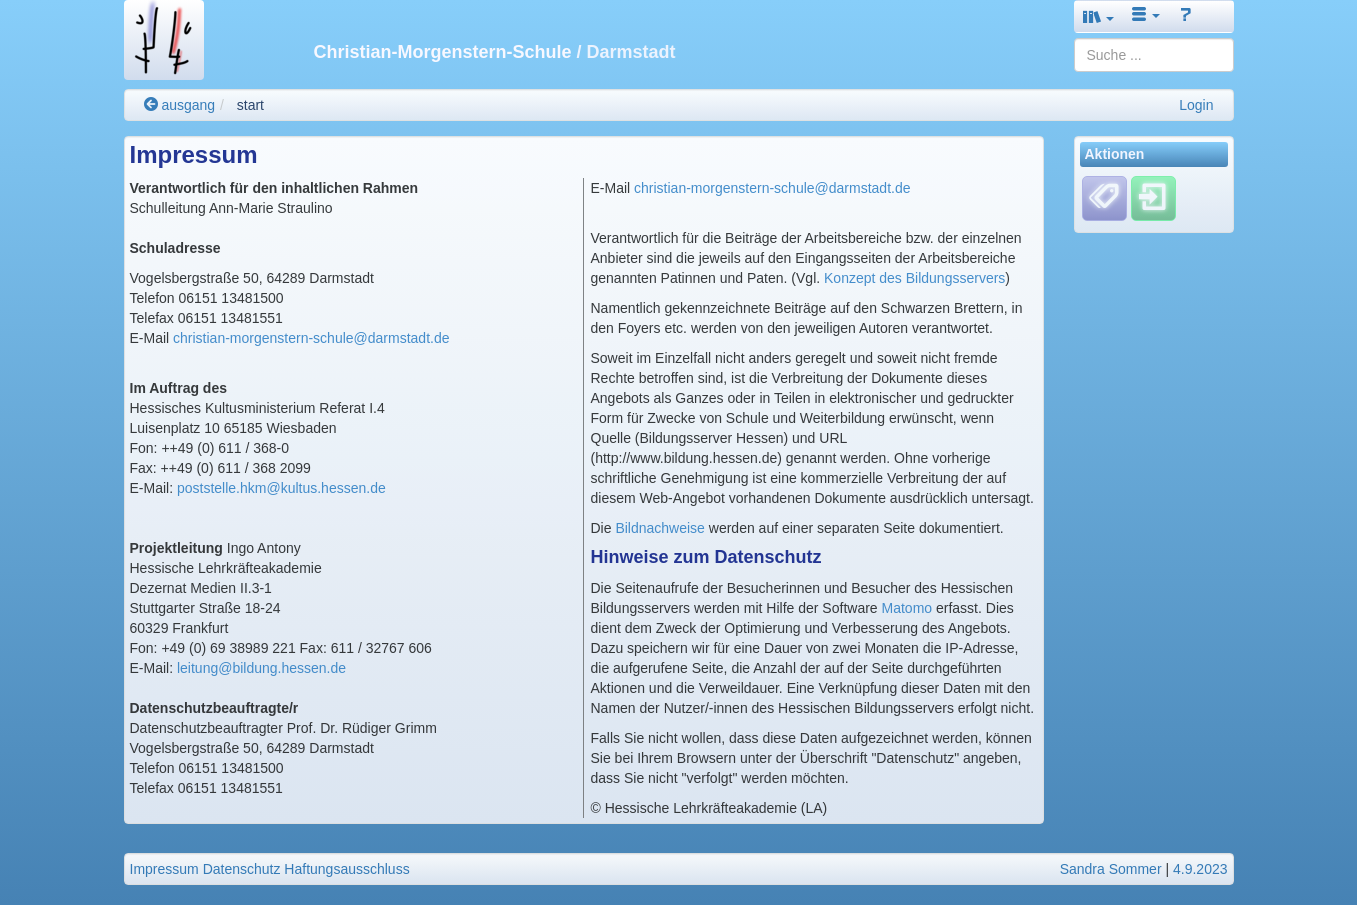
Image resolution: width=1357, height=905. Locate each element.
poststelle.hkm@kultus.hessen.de (281, 488)
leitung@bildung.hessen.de (261, 668)
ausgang (180, 105)
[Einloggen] (1153, 198)
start (250, 105)
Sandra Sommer (1111, 869)
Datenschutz (242, 869)
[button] (1099, 16)
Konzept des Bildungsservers (914, 278)
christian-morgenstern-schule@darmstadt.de (311, 338)
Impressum (164, 869)
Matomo (907, 608)
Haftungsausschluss (346, 869)
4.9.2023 (1200, 869)
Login (1196, 105)
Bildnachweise (660, 528)
